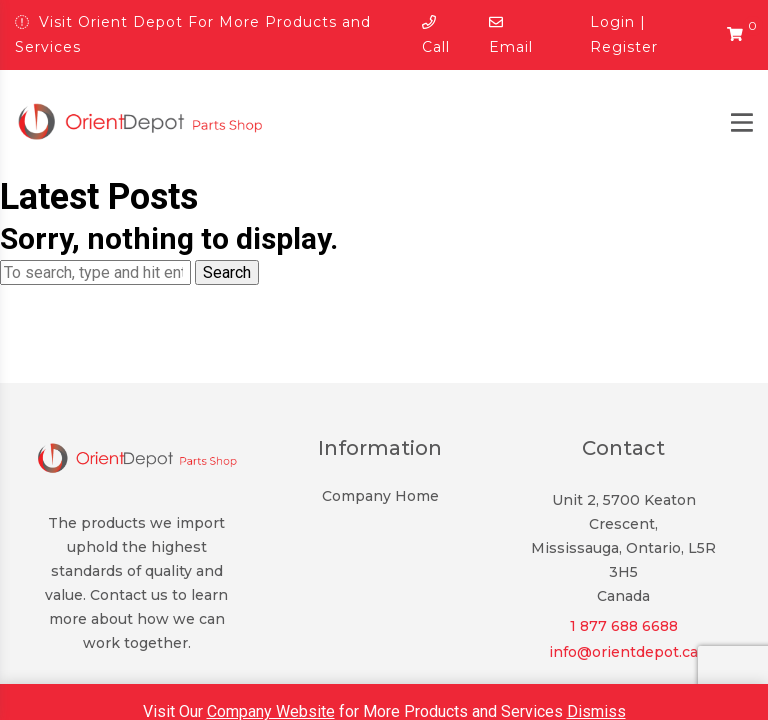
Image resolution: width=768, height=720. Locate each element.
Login (612, 22)
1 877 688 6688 (624, 626)
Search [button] (227, 272)
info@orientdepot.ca (623, 652)
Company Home (380, 496)
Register (624, 47)
